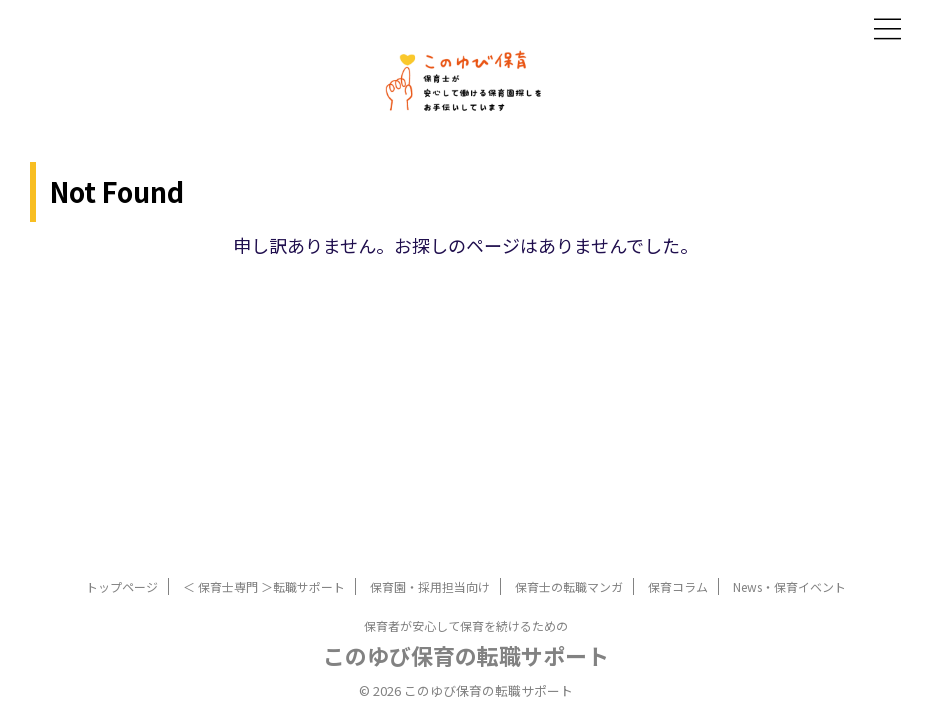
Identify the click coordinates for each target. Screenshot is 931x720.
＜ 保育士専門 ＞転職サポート (264, 586)
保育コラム (678, 586)
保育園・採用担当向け (430, 586)
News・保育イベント (789, 586)
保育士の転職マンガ (569, 586)
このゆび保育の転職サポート (466, 655)
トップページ (122, 586)
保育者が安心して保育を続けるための (466, 625)
